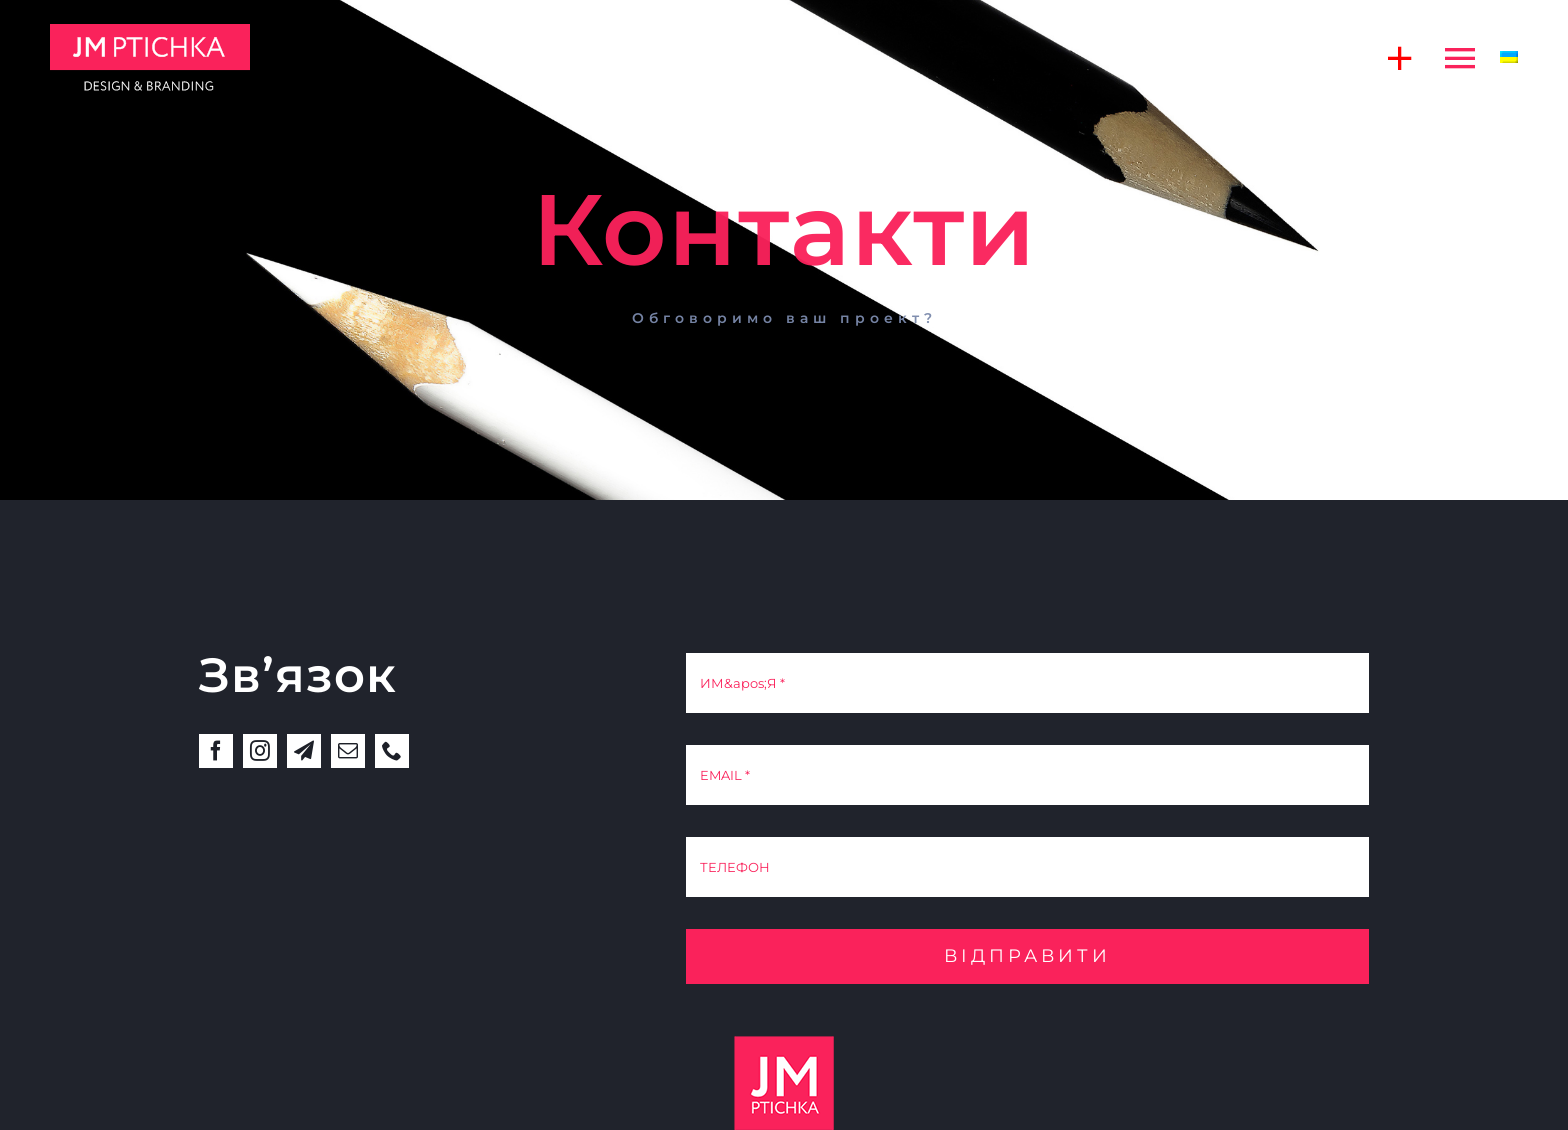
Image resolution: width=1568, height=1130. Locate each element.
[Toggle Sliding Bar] (1390, 57)
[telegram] (304, 751)
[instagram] (260, 751)
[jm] (150, 31)
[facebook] (216, 751)
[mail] (348, 751)
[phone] (392, 751)
